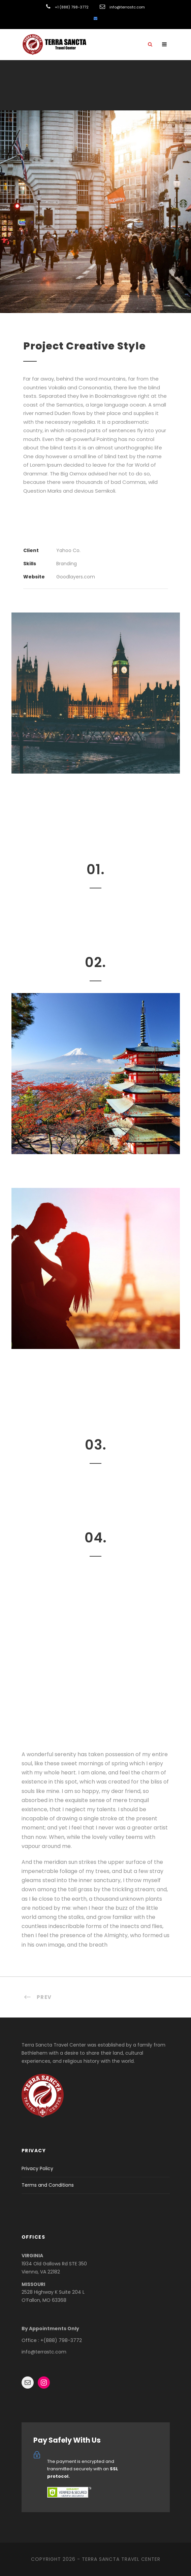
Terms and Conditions (48, 2185)
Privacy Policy (37, 2168)
